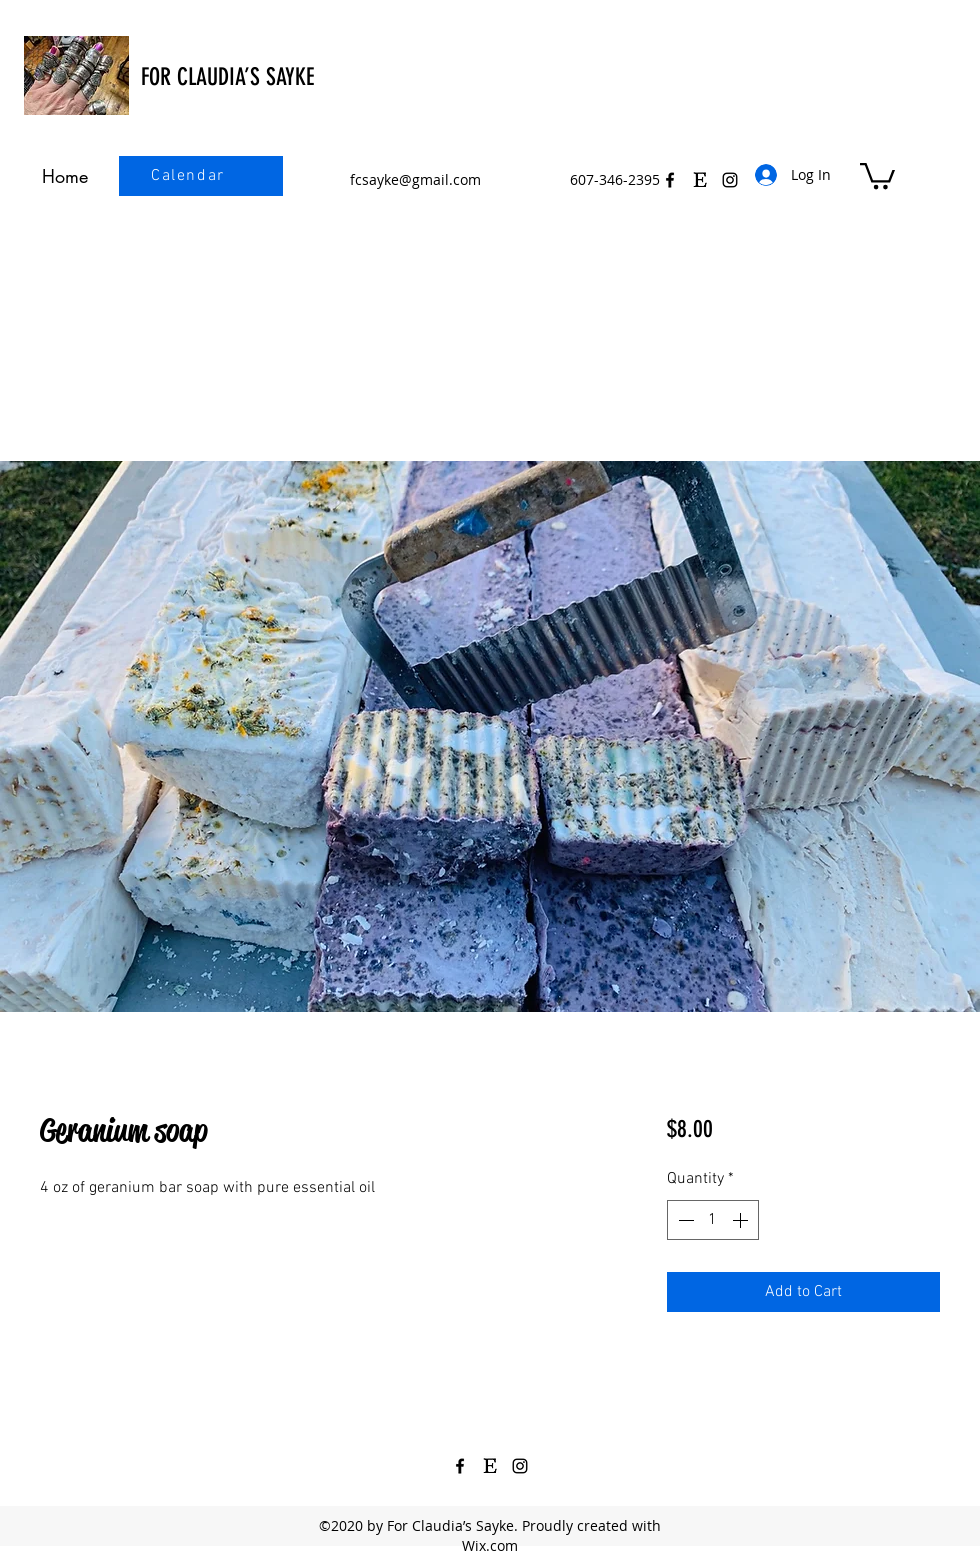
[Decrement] (684, 1220)
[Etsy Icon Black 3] (700, 180)
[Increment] (742, 1220)
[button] (877, 174)
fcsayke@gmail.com (415, 179)
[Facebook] (670, 180)
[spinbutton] (713, 1220)
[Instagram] (520, 1466)
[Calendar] (190, 176)
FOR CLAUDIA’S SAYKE (227, 77)
